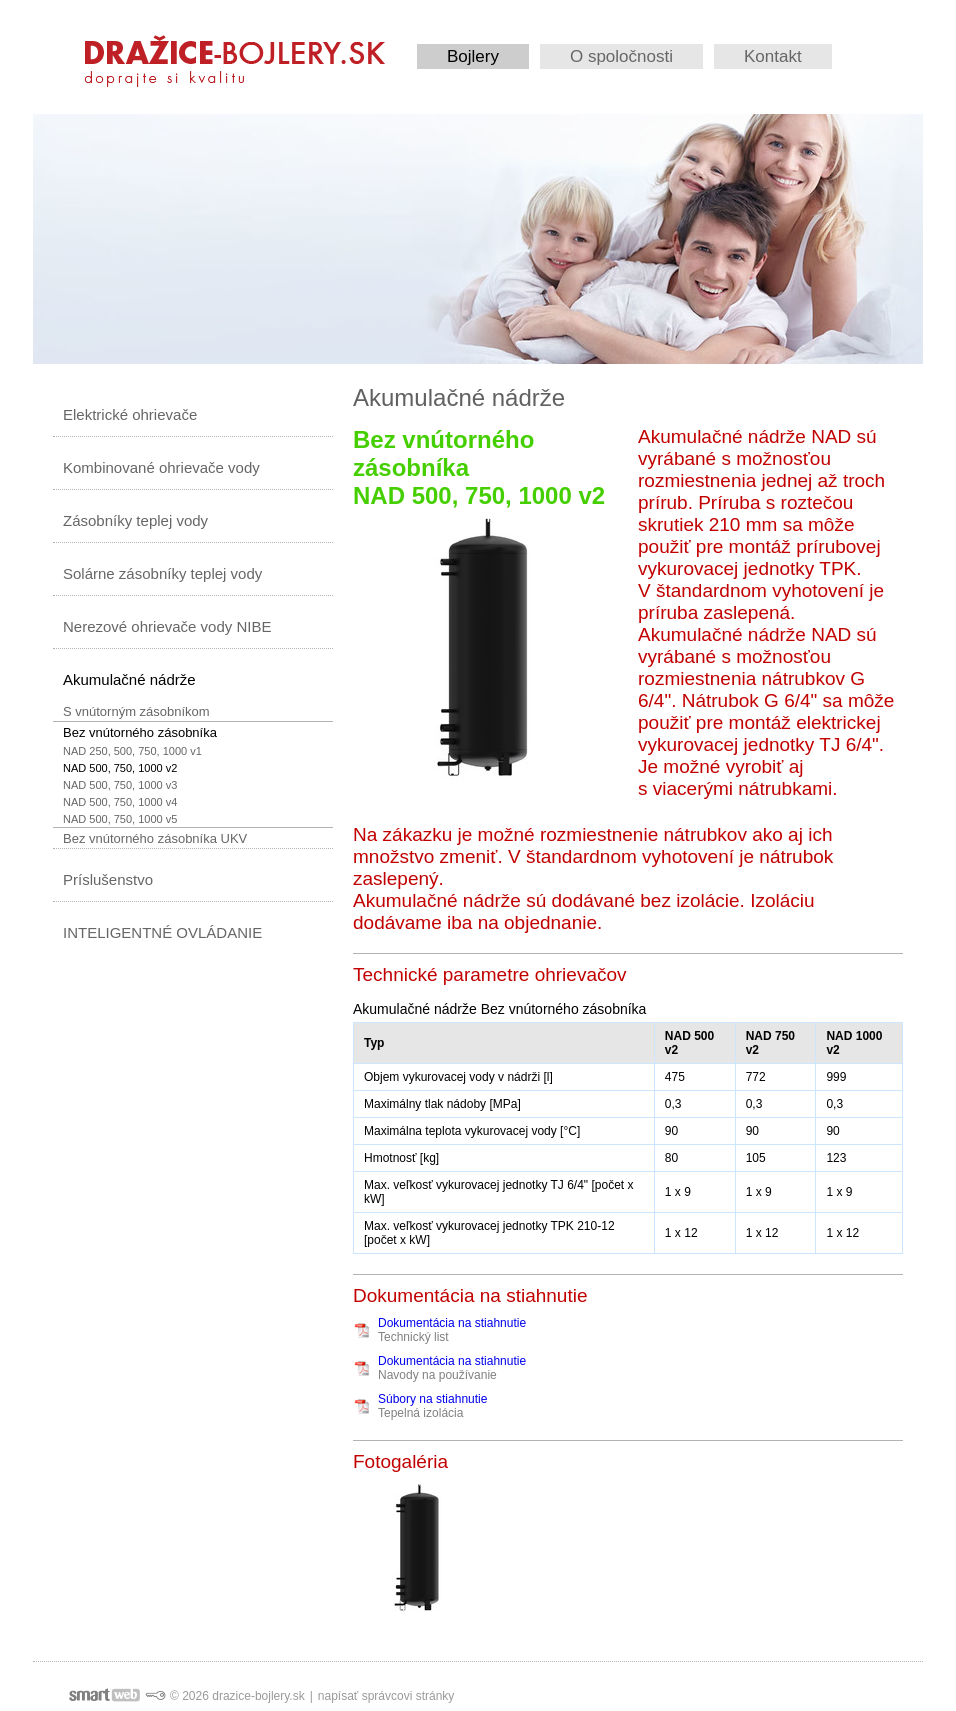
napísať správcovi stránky (386, 1696)
